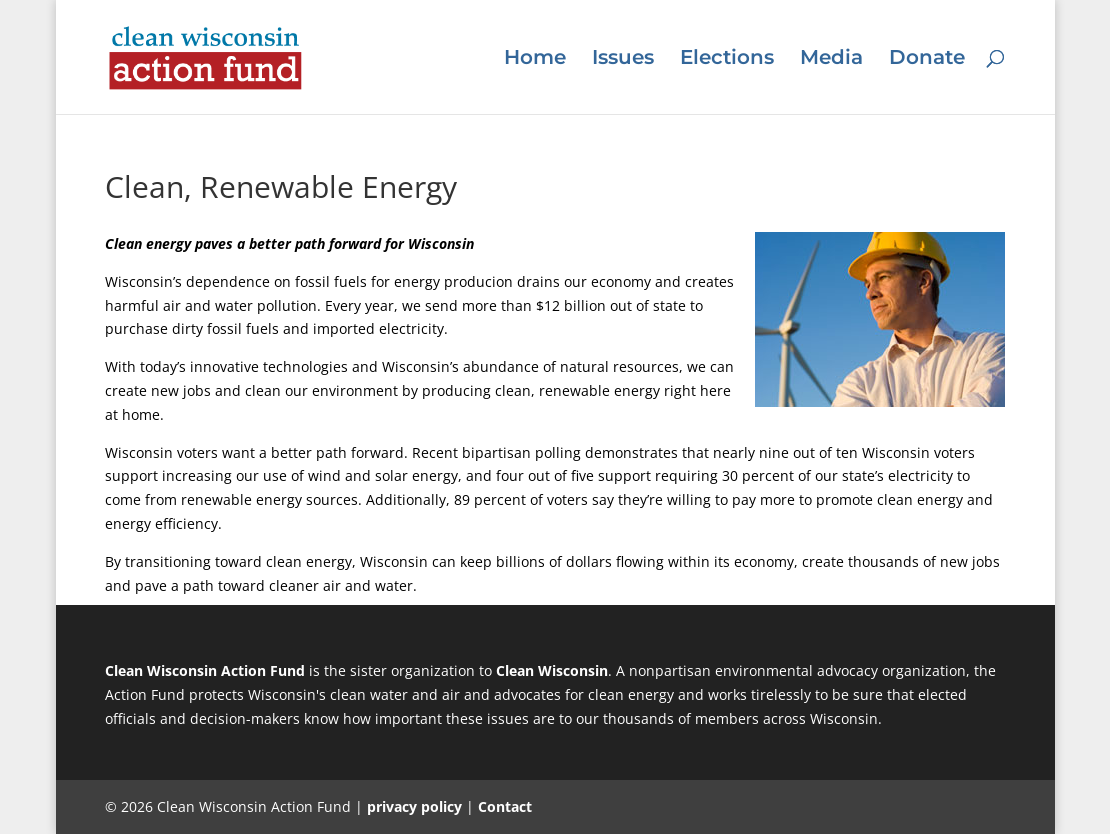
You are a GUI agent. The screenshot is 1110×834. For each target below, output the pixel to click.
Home (535, 59)
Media (831, 59)
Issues (623, 59)
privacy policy (414, 806)
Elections (727, 59)
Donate (927, 59)
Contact (505, 806)
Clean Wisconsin (552, 670)
